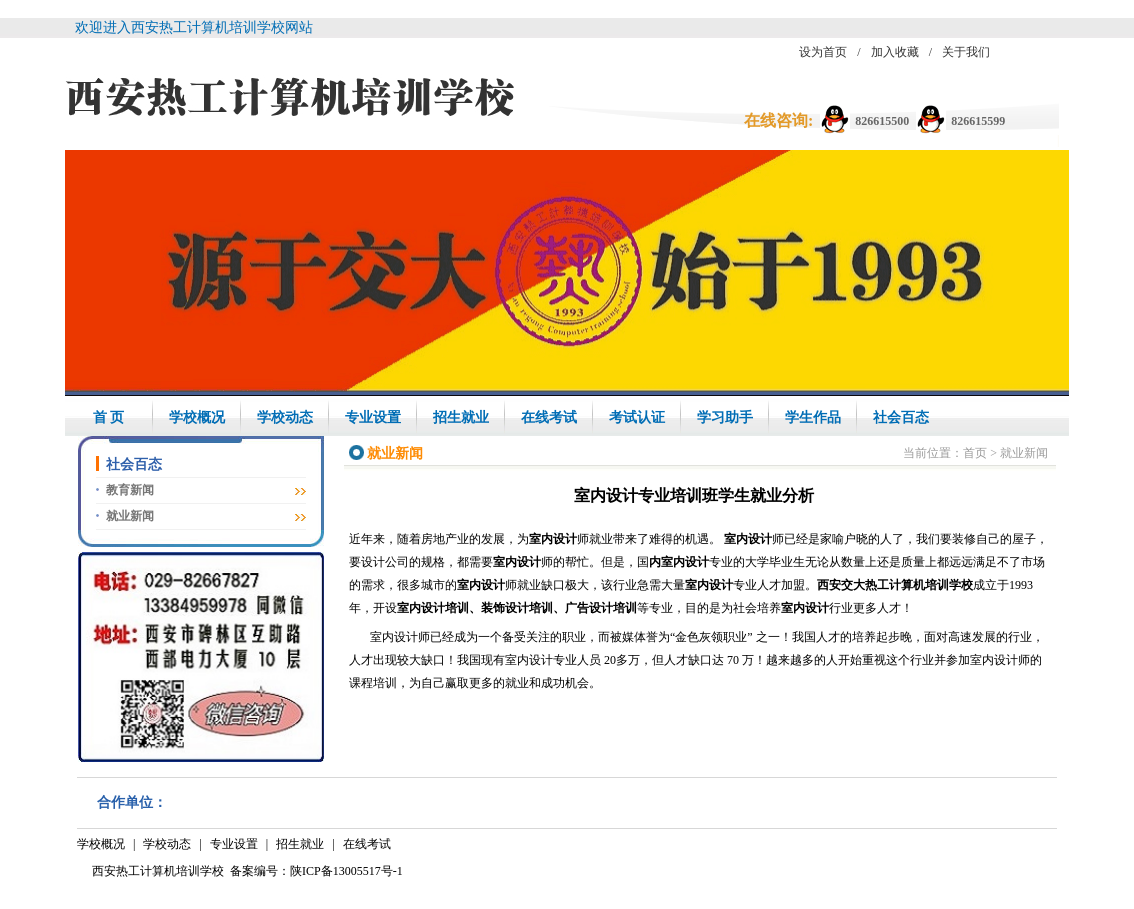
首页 (975, 453)
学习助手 (725, 417)
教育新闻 (130, 490)
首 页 (109, 417)
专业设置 (373, 417)
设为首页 (823, 52)
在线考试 (549, 417)
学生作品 (813, 417)
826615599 (978, 121)
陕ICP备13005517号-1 (346, 871)
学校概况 (197, 417)
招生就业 (461, 417)
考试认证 (637, 417)
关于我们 (966, 52)
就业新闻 (130, 516)
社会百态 (901, 417)
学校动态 (285, 417)
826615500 (882, 121)
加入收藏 (895, 52)
